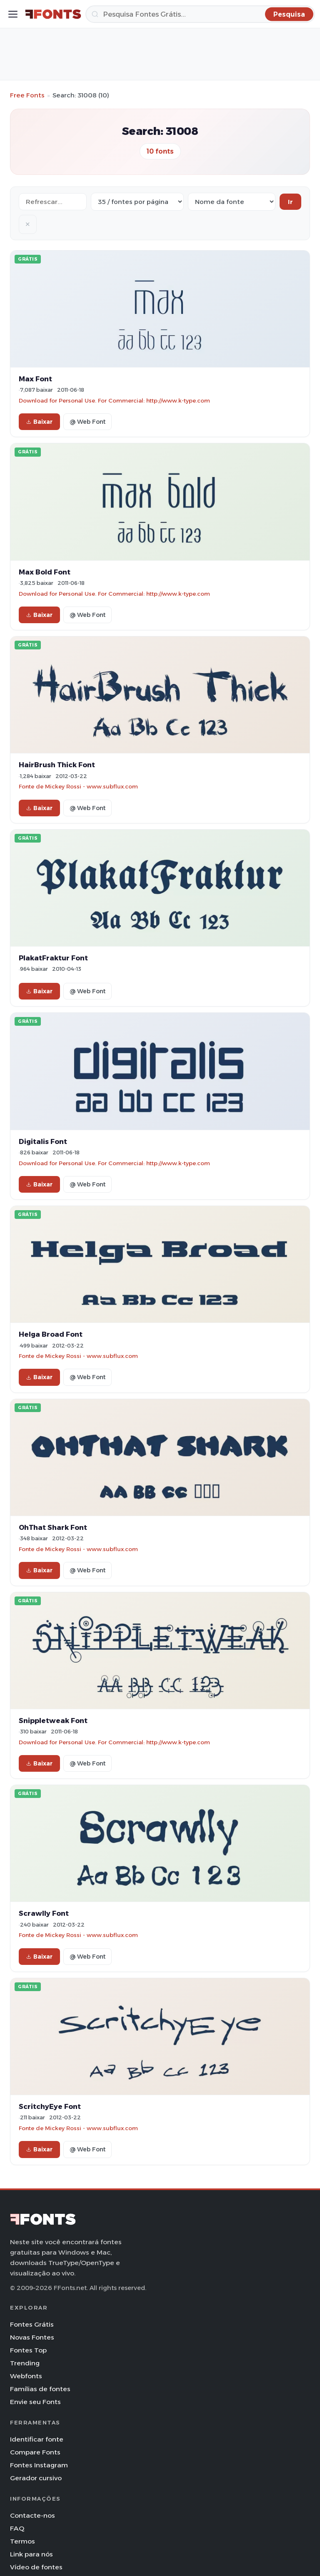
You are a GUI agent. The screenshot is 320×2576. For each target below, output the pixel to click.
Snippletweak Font (53, 1720)
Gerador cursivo (36, 2478)
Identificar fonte (36, 2439)
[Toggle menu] (13, 14)
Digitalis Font (43, 1141)
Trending (25, 2363)
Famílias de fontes (40, 2389)
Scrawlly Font (44, 1913)
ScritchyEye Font (50, 2106)
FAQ (17, 2528)
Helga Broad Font (50, 1334)
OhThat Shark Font (53, 1527)
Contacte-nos (32, 2515)
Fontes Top (28, 2350)
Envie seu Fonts (35, 2402)
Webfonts (26, 2376)
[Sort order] (231, 202)
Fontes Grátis (32, 2324)
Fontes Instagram (39, 2465)
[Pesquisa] (200, 14)
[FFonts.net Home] (53, 14)
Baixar (39, 421)
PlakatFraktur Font (53, 958)
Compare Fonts (35, 2452)
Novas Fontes (32, 2337)
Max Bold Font (44, 572)
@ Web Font (87, 421)
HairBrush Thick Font (57, 765)
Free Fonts (27, 95)
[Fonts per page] (137, 202)
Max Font (35, 379)
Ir (290, 202)
